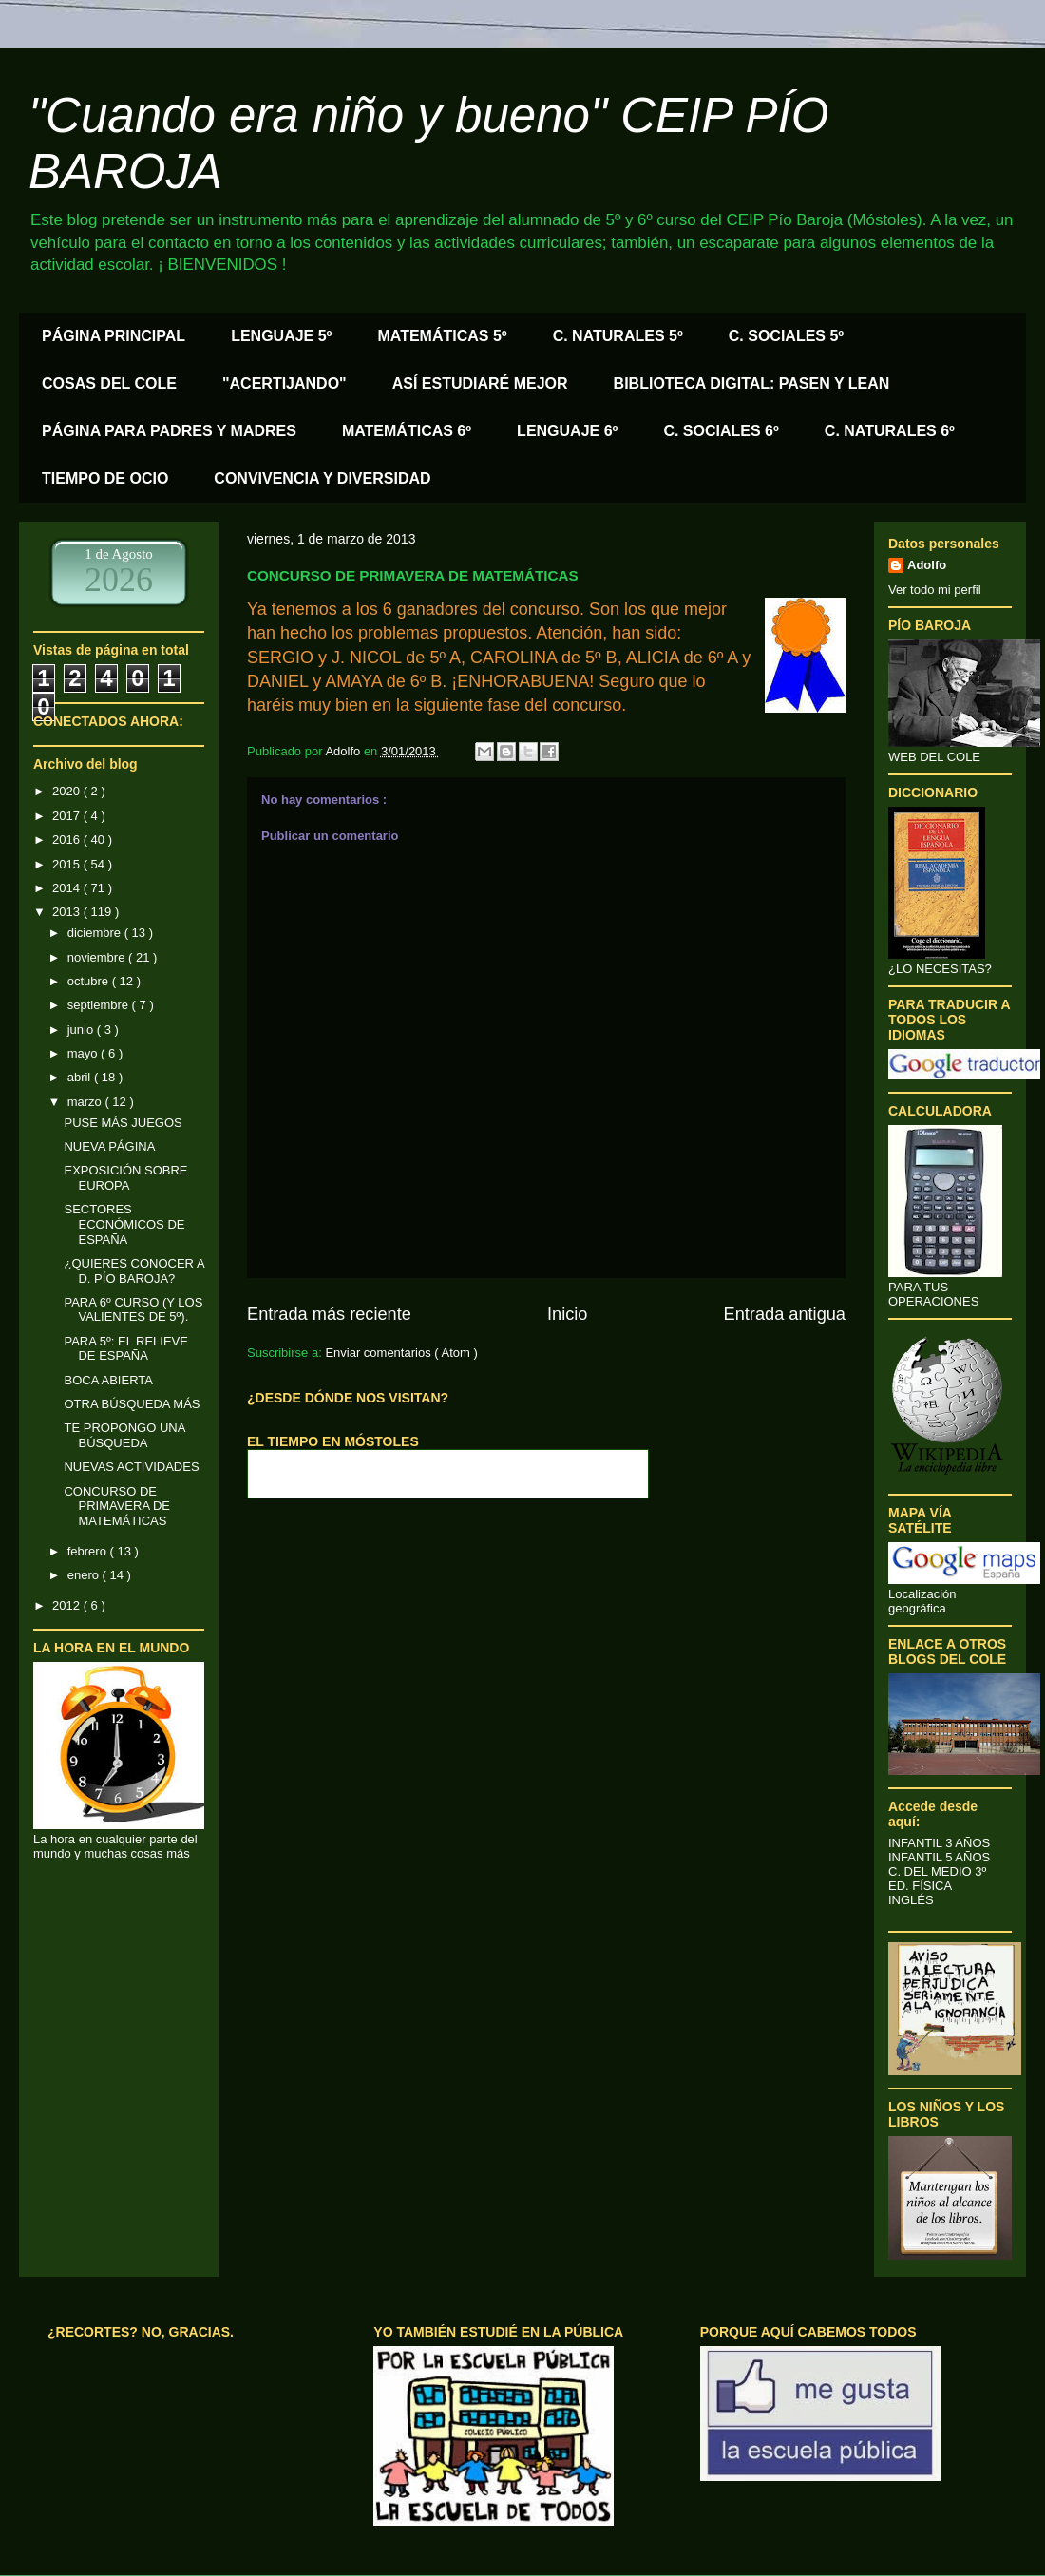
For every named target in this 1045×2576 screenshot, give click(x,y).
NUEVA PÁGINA (109, 1146)
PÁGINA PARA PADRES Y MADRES (169, 431)
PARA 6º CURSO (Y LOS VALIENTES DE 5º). (133, 1310)
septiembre (99, 1005)
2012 (68, 1605)
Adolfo (926, 565)
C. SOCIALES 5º (786, 336)
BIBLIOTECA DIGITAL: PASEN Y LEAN (752, 383)
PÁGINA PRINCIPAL (113, 336)
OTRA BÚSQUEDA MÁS (132, 1404)
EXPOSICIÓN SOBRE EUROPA (125, 1178)
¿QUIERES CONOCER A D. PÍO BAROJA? (133, 1271)
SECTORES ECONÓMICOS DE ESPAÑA (124, 1224)
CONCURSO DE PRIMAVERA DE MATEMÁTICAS (117, 1506)
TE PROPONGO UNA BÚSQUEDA (124, 1435)
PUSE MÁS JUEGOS (122, 1123)
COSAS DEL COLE (109, 383)
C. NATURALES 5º (618, 336)
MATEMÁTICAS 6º (406, 431)
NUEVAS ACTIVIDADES (131, 1467)
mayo (84, 1053)
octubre (89, 981)
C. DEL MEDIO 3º (937, 1871)
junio (82, 1029)
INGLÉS (911, 1900)
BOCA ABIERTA (108, 1380)
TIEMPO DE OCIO (105, 478)
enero (85, 1575)
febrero (88, 1551)
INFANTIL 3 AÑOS (939, 1843)
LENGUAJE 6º (567, 431)
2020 (68, 791)
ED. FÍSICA (920, 1886)
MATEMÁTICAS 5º (441, 336)
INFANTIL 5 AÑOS (939, 1857)
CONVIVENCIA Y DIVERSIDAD (322, 478)
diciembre (95, 932)
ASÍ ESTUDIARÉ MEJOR (480, 383)
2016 (68, 839)
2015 (68, 864)
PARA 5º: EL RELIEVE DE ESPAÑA (125, 1349)
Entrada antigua (785, 1314)
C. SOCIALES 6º (720, 431)
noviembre (97, 957)
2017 (68, 816)
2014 (68, 888)
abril (80, 1077)
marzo (86, 1102)
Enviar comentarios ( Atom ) (401, 1352)
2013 (68, 912)
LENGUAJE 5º (281, 336)
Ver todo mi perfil (934, 589)
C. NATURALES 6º (890, 431)
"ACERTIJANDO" (284, 383)
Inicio (567, 1314)
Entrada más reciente (329, 1314)
